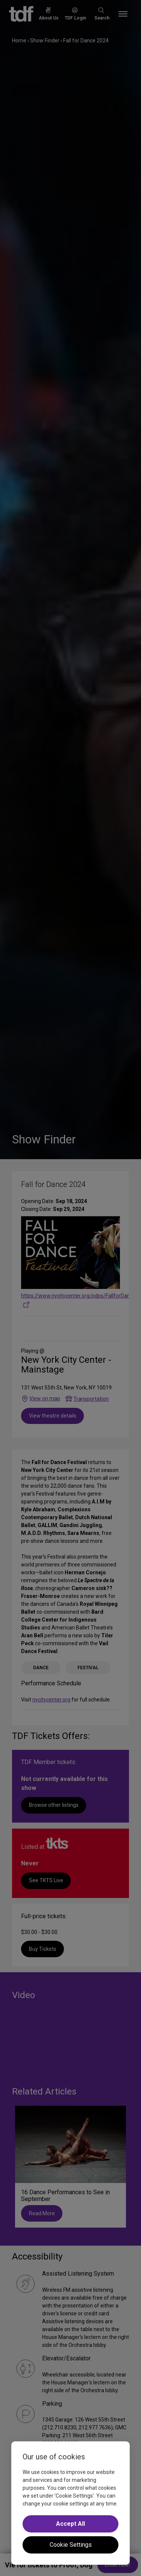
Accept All (70, 2523)
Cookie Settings (71, 2544)
